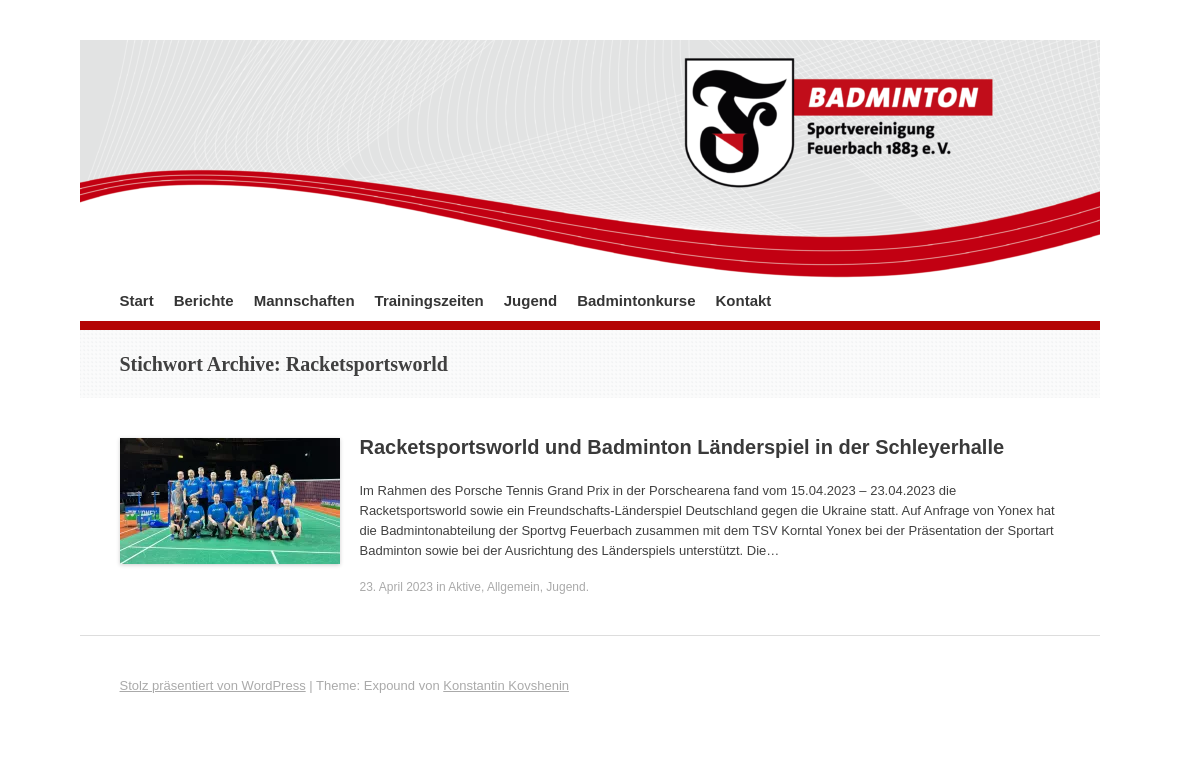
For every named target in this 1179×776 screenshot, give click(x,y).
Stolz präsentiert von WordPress (213, 685)
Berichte (204, 300)
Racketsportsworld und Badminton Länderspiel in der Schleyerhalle (682, 447)
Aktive (464, 587)
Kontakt (743, 300)
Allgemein (513, 587)
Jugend (530, 300)
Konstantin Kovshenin (506, 685)
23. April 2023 (396, 587)
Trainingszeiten (429, 300)
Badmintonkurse (636, 300)
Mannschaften (304, 300)
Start (137, 300)
